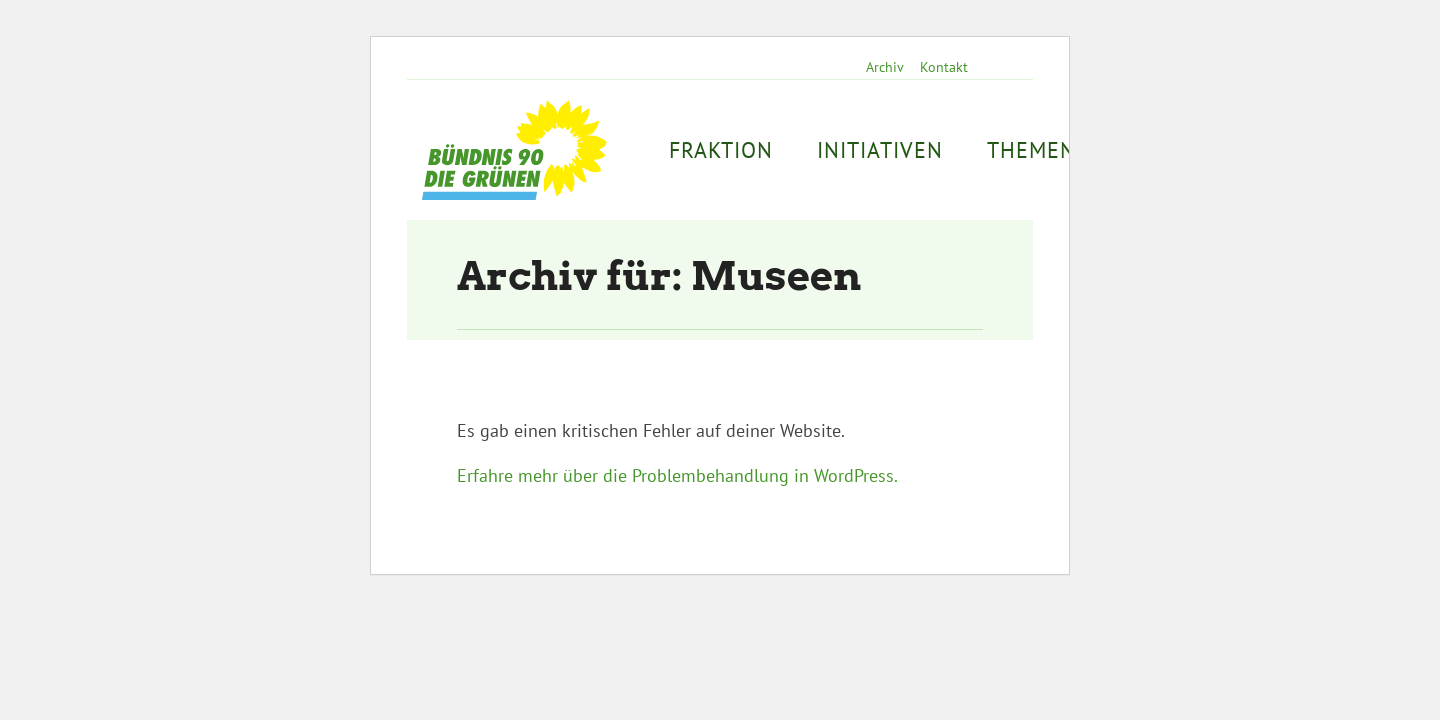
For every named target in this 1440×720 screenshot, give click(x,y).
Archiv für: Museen (659, 276)
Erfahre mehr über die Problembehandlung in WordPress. (677, 475)
